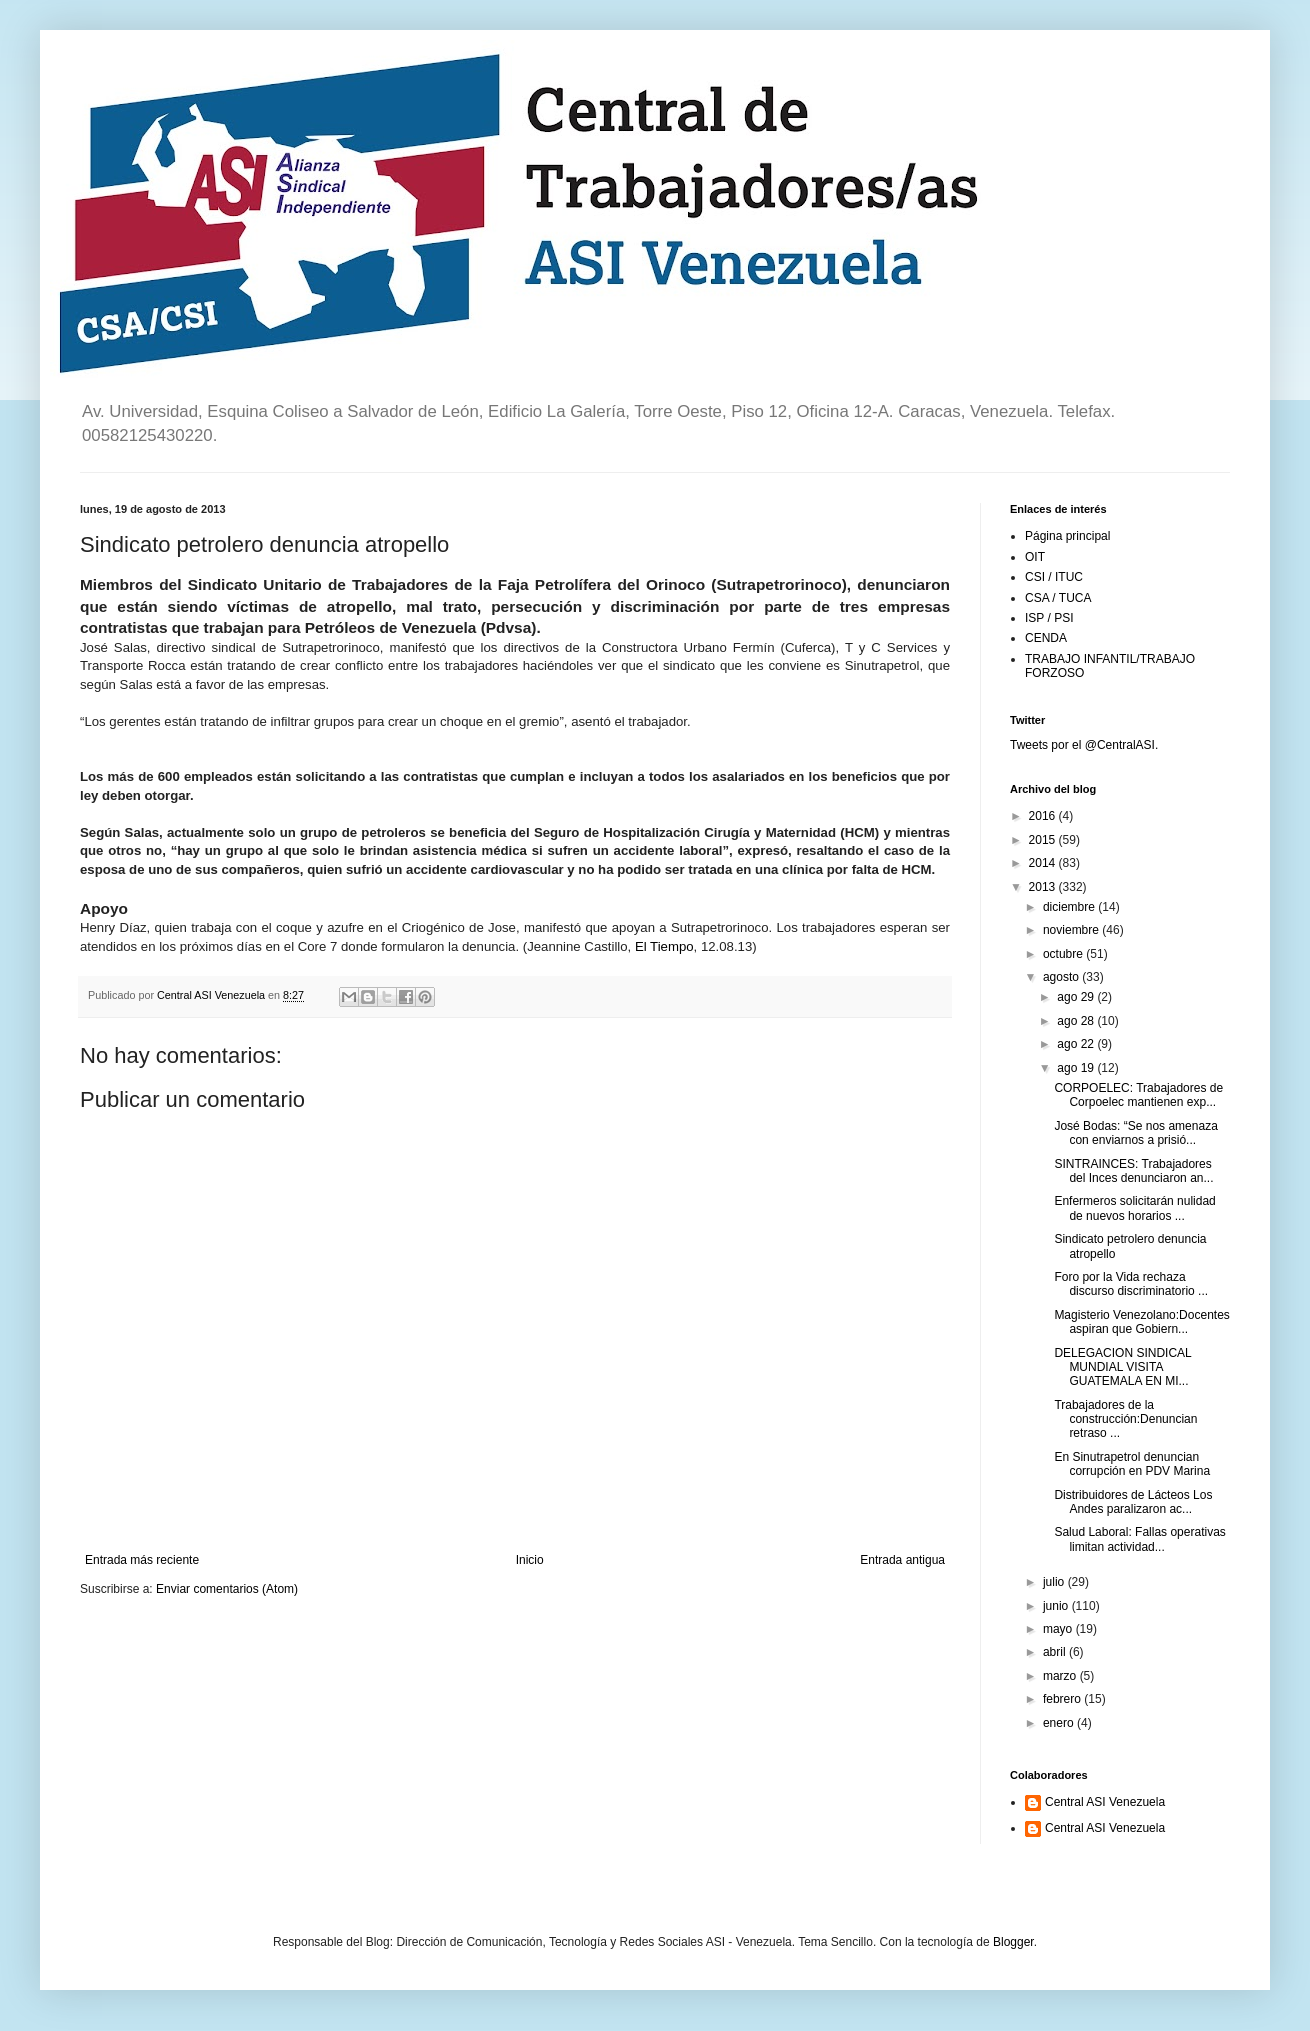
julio (1055, 1582)
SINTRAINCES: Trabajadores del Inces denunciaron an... (1133, 1171)
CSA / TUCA (1058, 598)
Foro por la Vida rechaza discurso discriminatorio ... (1131, 1284)
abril (1056, 1652)
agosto (1062, 977)
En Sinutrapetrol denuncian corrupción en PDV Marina (1132, 1464)
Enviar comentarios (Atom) (227, 1589)
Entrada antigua (902, 1560)
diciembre (1070, 907)
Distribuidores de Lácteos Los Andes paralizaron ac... (1133, 1502)
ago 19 (1077, 1068)
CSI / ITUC (1054, 577)
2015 (1044, 840)
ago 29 (1077, 997)
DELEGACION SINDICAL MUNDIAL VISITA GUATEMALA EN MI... (1122, 1367)
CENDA (1046, 638)
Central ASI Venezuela (1105, 1802)
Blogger (1013, 1942)
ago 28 (1077, 1021)
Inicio (530, 1560)
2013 (1044, 887)
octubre (1064, 954)
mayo (1059, 1629)
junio (1057, 1606)
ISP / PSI (1049, 618)
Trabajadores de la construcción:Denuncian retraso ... (1125, 1419)
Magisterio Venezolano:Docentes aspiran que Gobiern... (1141, 1322)
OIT (1035, 557)
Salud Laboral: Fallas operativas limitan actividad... (1139, 1539)
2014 (1044, 863)
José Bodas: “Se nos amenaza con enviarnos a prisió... (1135, 1133)
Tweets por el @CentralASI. (1084, 745)
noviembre (1072, 930)
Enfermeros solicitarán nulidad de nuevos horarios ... (1134, 1208)
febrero (1063, 1699)
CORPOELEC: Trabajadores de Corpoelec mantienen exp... (1138, 1095)
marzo (1061, 1676)
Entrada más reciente (142, 1560)
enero (1060, 1723)
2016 (1044, 816)
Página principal (1067, 536)
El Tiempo (664, 946)
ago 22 (1077, 1044)
